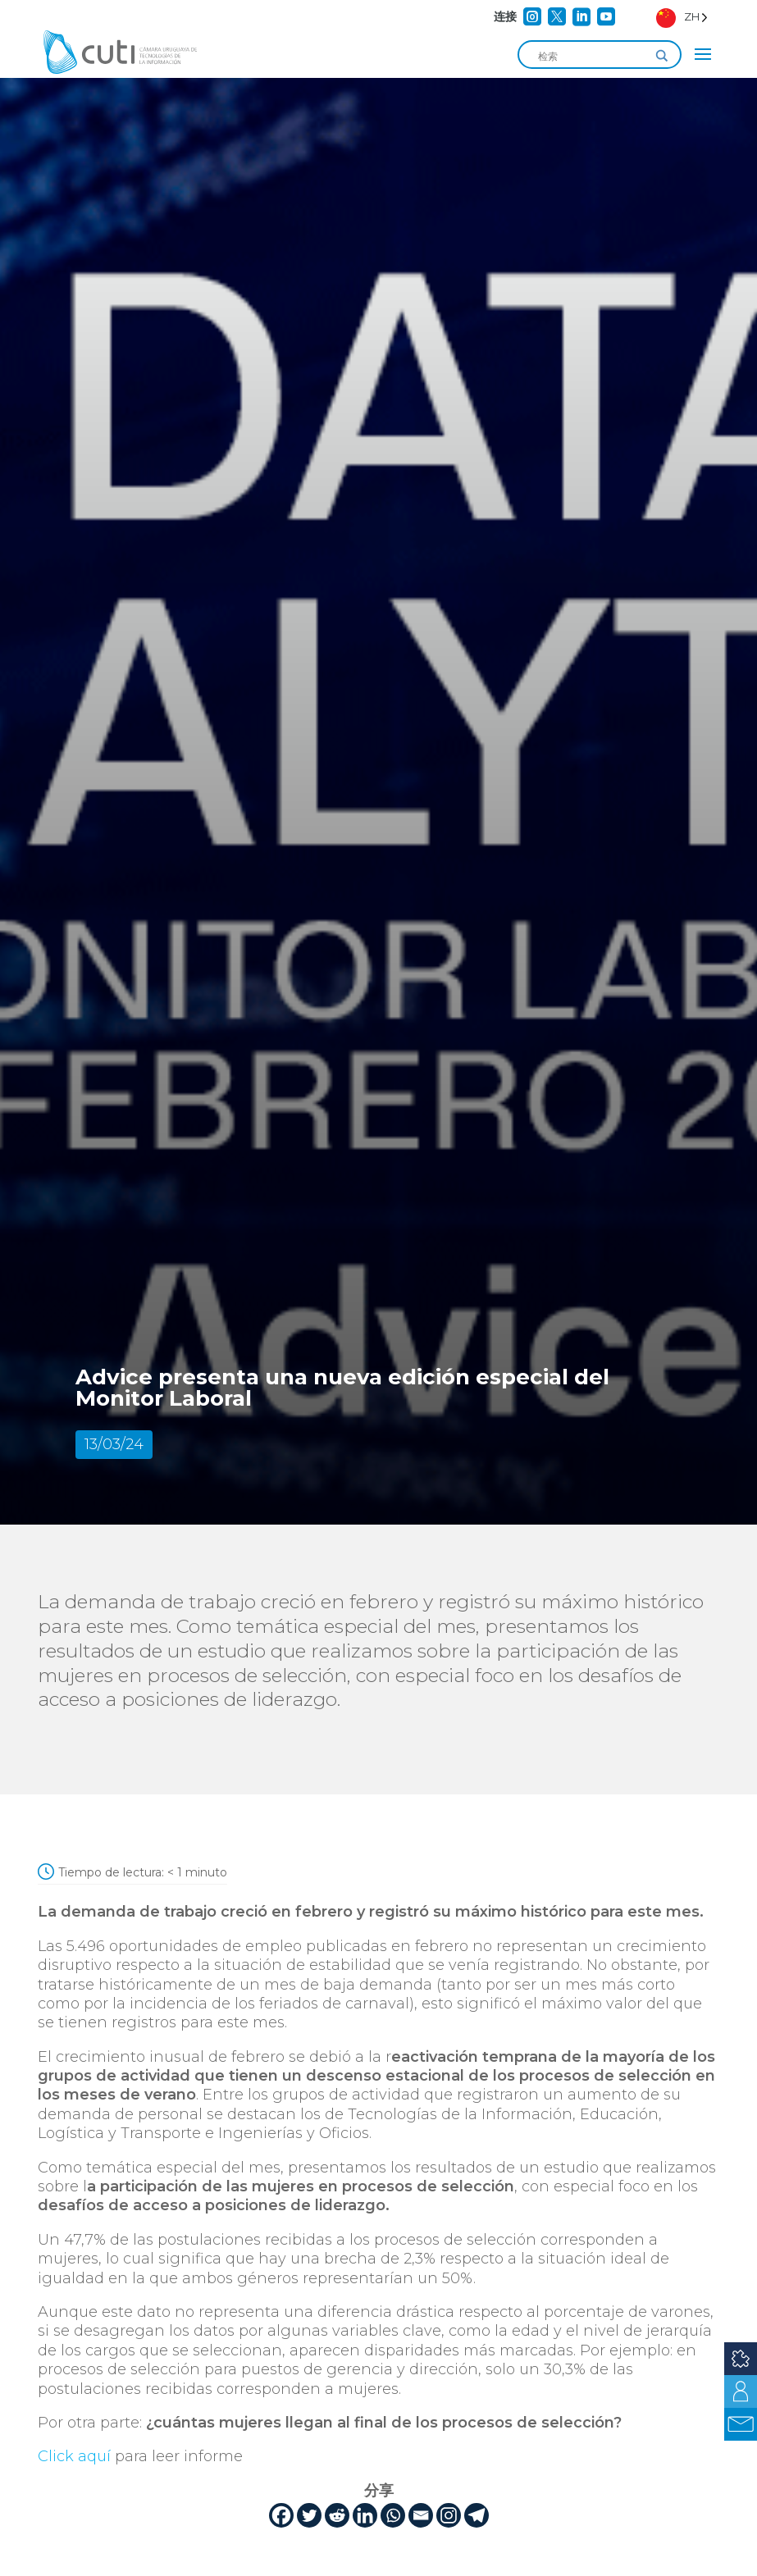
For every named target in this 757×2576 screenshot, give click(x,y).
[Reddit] (337, 2515)
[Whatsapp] (393, 2515)
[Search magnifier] (661, 55)
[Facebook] (281, 2515)
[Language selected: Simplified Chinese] (682, 17)
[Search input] (592, 55)
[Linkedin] (365, 2515)
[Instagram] (448, 2515)
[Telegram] (476, 2515)
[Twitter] (309, 2515)
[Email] (420, 2515)
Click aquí (74, 2456)
